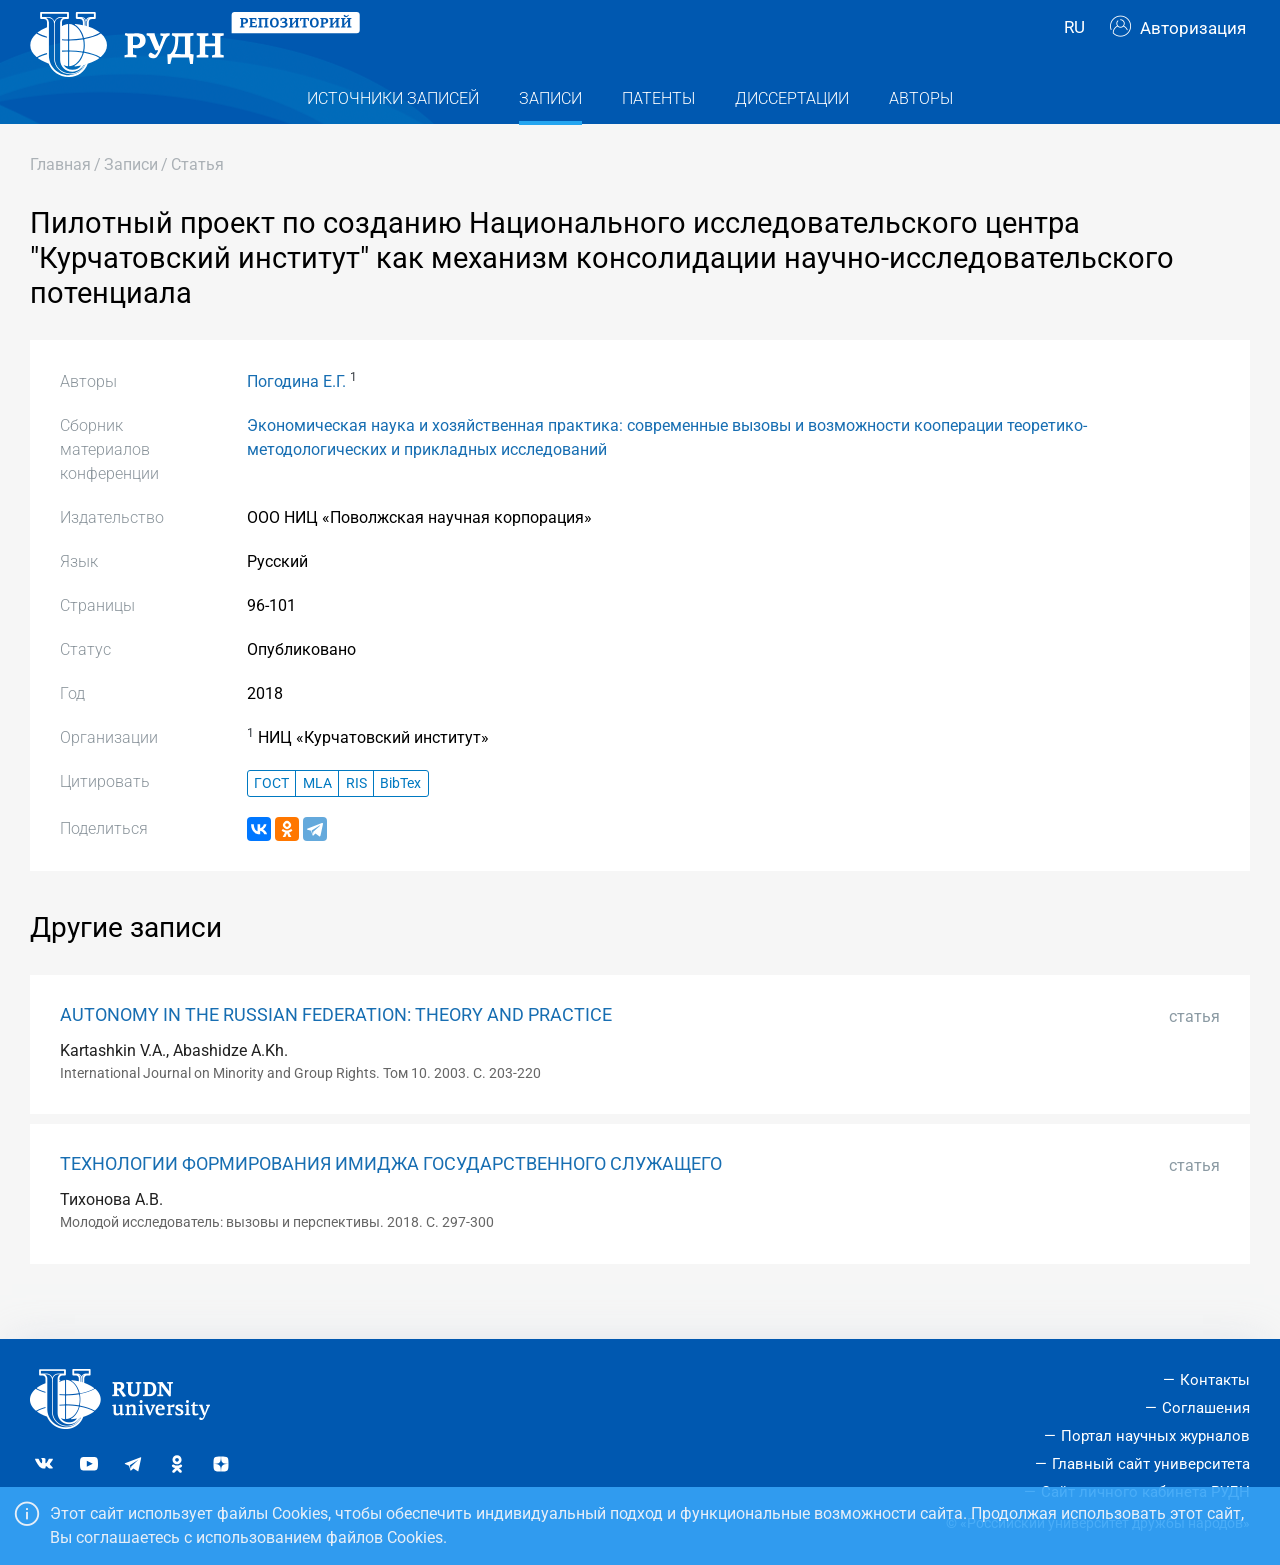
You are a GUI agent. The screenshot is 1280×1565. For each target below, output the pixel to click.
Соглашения (1206, 1408)
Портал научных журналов (1155, 1436)
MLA (317, 818)
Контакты (1215, 1380)
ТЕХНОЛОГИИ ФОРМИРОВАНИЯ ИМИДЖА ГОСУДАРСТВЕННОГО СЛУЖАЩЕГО (391, 1200)
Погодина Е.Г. (296, 417)
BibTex (400, 818)
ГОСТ (271, 818)
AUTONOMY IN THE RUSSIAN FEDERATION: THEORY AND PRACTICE (336, 1050)
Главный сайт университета (1151, 1464)
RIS (356, 818)
